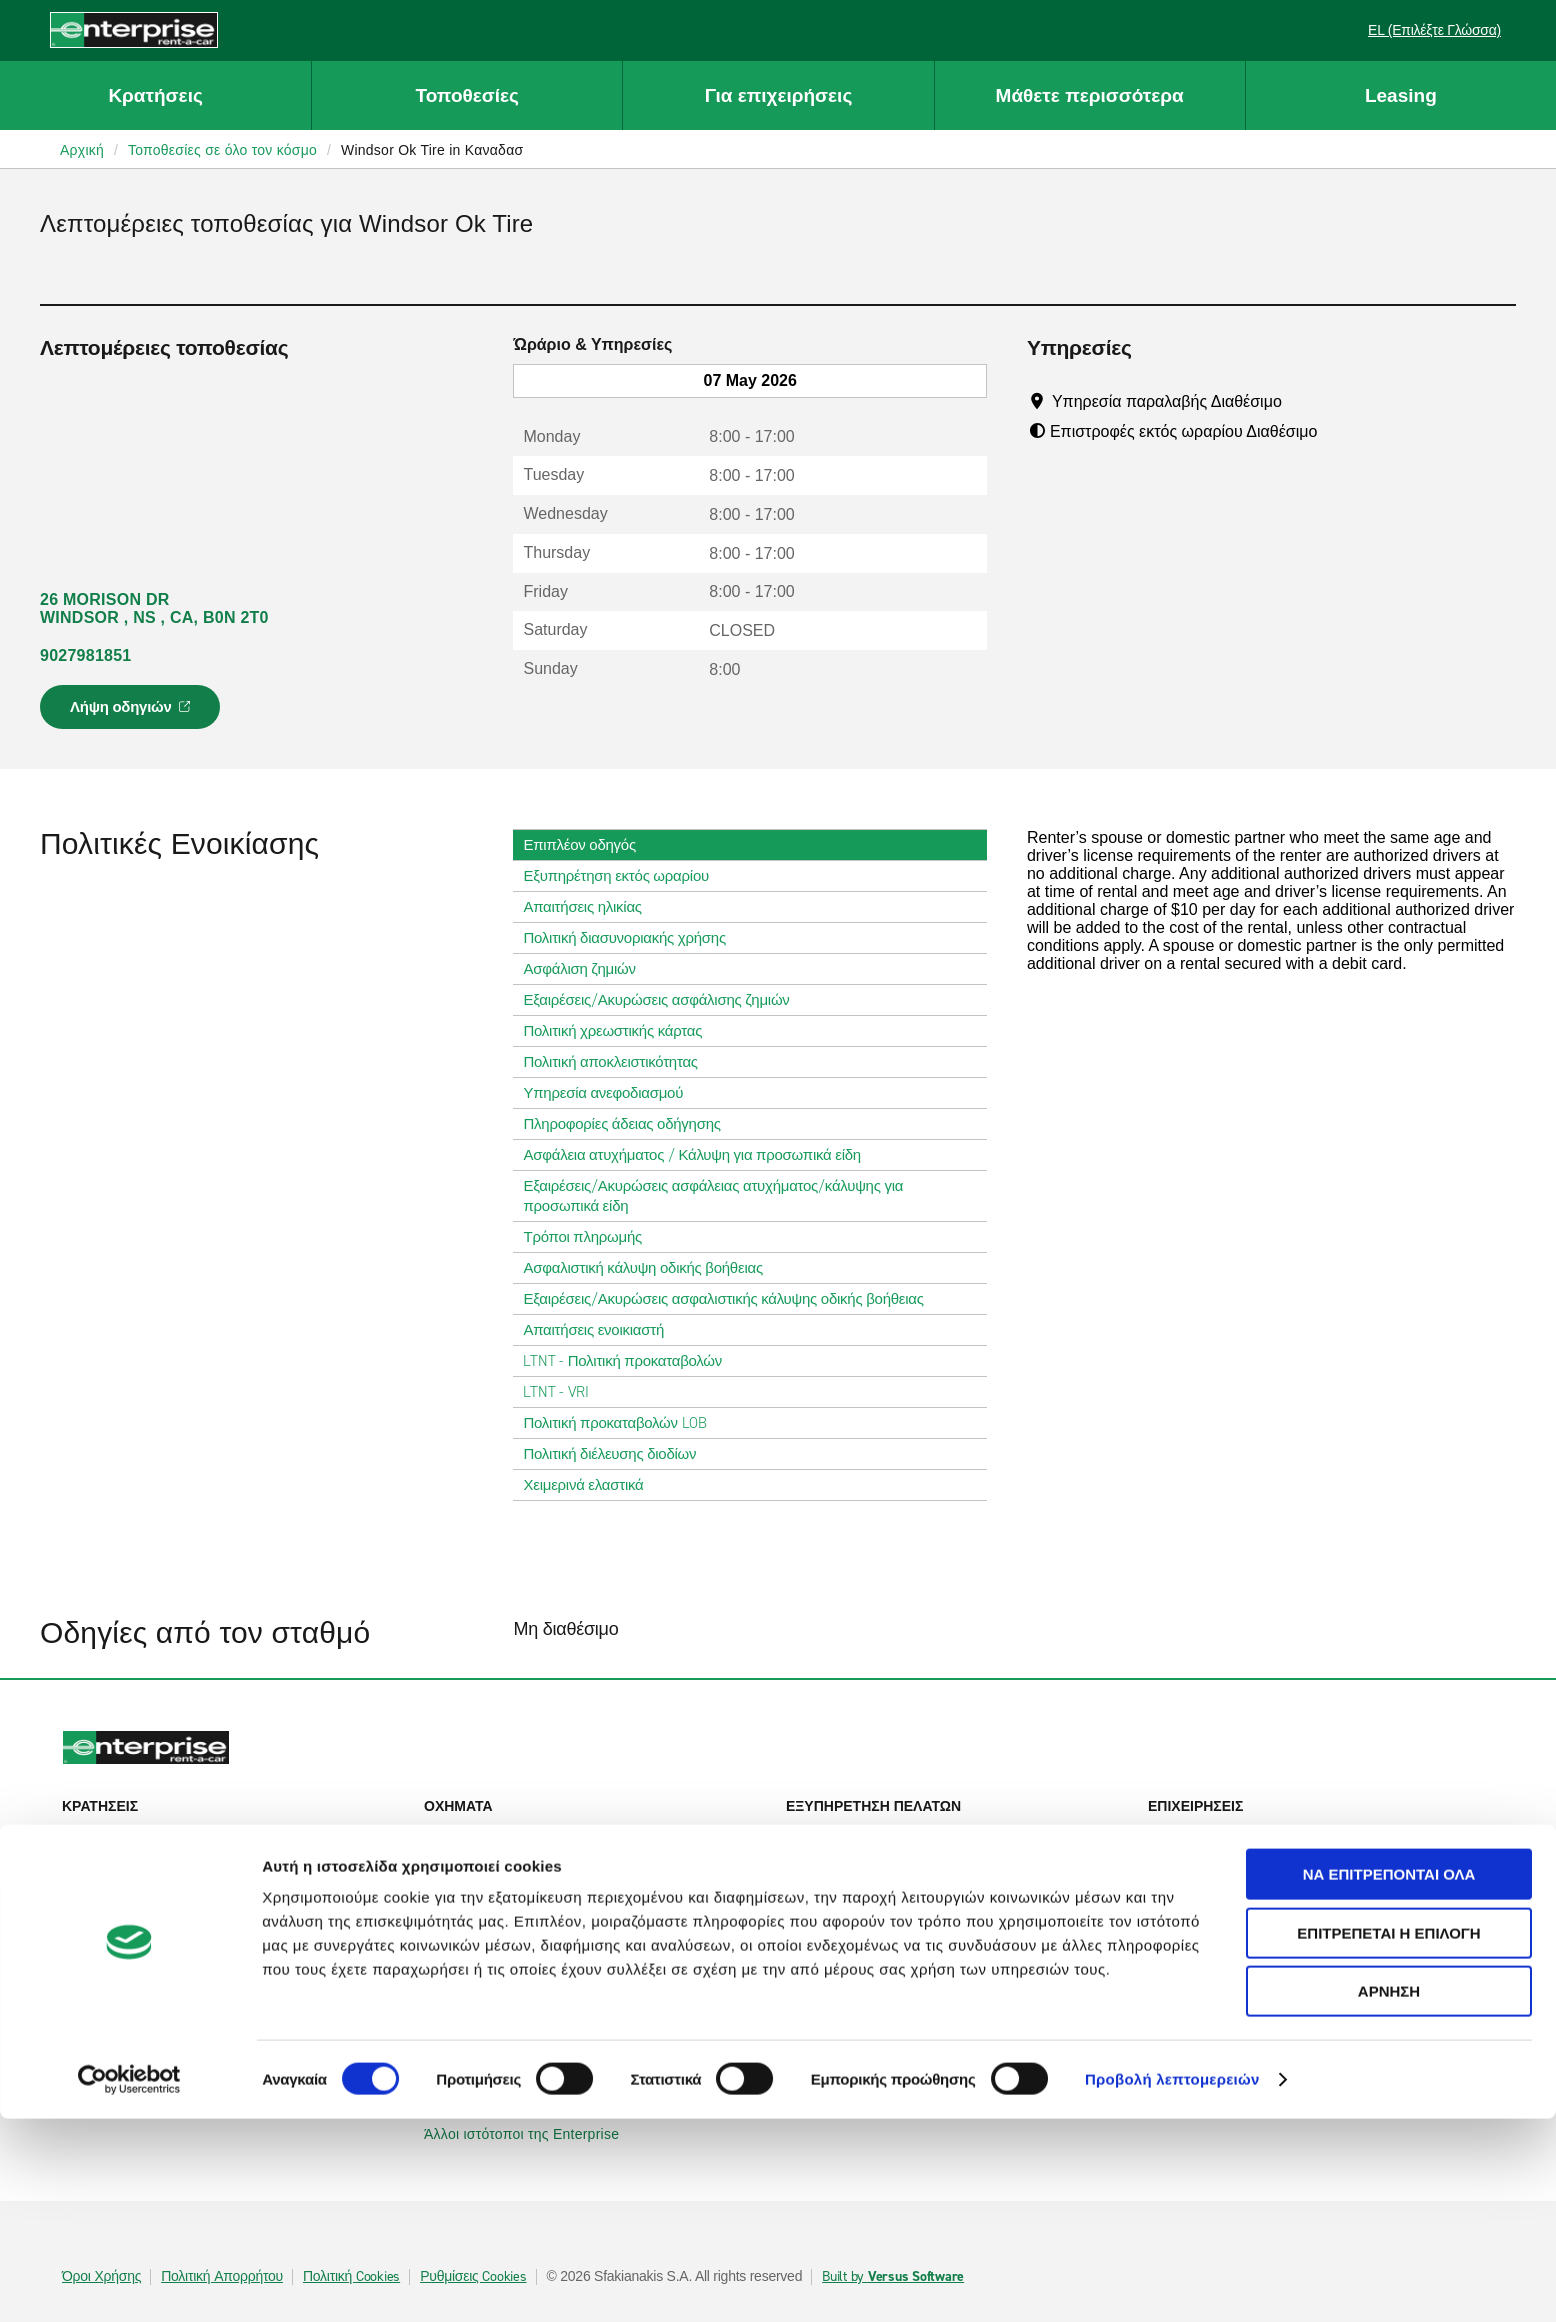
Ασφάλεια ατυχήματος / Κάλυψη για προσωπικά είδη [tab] (699, 1155)
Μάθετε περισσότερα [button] (1090, 95)
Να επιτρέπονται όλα (1389, 2077)
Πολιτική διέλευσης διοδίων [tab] (617, 1454)
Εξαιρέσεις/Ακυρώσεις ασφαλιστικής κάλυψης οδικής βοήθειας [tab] (731, 1299)
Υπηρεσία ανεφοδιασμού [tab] (611, 1093)
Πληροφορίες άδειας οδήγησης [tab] (629, 1124)
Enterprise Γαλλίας (495, 2022)
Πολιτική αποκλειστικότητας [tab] (618, 1062)
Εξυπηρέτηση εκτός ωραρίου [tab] (623, 876)
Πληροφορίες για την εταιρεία (890, 1966)
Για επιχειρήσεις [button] (779, 95)
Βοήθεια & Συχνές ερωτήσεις (889, 1834)
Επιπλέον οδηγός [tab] (587, 845)
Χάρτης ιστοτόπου (855, 1890)
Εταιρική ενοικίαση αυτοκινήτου (1259, 1834)
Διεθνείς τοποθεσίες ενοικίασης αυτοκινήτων (214, 1966)
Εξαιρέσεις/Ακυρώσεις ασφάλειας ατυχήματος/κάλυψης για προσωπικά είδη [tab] (749, 1196)
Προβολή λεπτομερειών (1172, 2282)
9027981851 (85, 655)
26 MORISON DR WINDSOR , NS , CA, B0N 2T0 (154, 608)
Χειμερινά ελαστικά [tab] (591, 1485)
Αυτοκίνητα (470, 1834)
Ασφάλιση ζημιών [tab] (587, 969)
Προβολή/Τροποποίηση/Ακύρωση (181, 1862)
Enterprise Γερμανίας (503, 1994)
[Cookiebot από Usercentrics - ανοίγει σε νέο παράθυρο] (129, 2283)
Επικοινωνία (836, 1862)
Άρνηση (1389, 2194)
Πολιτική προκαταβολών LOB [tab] (622, 1423)
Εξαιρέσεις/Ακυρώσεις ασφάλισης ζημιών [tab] (664, 1000)
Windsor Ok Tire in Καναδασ (432, 150)
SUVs (453, 1862)
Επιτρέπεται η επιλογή (1388, 2136)
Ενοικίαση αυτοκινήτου (146, 1834)
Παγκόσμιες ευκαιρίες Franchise (899, 2022)
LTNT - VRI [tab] (564, 1392)
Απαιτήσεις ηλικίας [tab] (590, 907)
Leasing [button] (1401, 95)
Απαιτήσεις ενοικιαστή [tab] (601, 1330)
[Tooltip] (1300, 401)
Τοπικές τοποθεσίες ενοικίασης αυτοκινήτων (213, 1938)
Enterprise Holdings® (866, 1994)
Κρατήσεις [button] (155, 95)
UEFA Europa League (1229, 1910)
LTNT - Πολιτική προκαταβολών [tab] (630, 1361)
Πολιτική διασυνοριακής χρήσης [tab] (632, 938)
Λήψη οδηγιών (133, 713)
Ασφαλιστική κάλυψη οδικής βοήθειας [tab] (650, 1268)
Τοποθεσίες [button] (467, 95)
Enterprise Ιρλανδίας (501, 1966)
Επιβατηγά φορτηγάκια (508, 1890)
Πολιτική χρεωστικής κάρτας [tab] (620, 1031)
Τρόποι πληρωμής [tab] (590, 1237)
